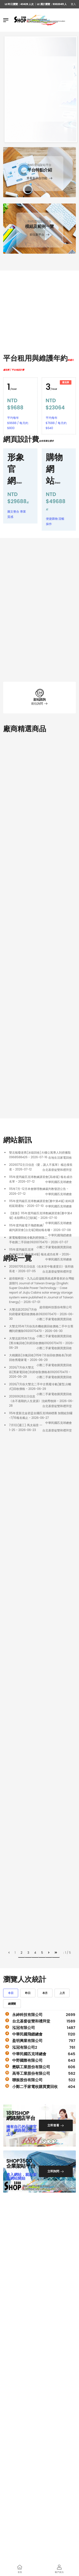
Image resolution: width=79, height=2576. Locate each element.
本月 (45, 1993)
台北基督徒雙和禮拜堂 (31, 2021)
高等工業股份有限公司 (31, 2073)
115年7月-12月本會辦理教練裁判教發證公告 (37, 1189)
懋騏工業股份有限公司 (31, 2066)
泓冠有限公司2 (24, 2047)
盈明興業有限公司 (27, 2040)
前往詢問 (37, 704)
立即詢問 (53, 2171)
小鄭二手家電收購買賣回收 (35, 2086)
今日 (10, 1993)
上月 (62, 1993)
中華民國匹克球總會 (29, 2053)
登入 (73, 4)
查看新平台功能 (37, 178)
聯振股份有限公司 (27, 2079)
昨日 (27, 1993)
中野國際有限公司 (27, 2060)
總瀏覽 (12, 2003)
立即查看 (53, 2125)
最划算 (65, 382)
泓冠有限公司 (23, 2027)
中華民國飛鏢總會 (27, 2034)
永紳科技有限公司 (27, 2014)
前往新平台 (36, 235)
